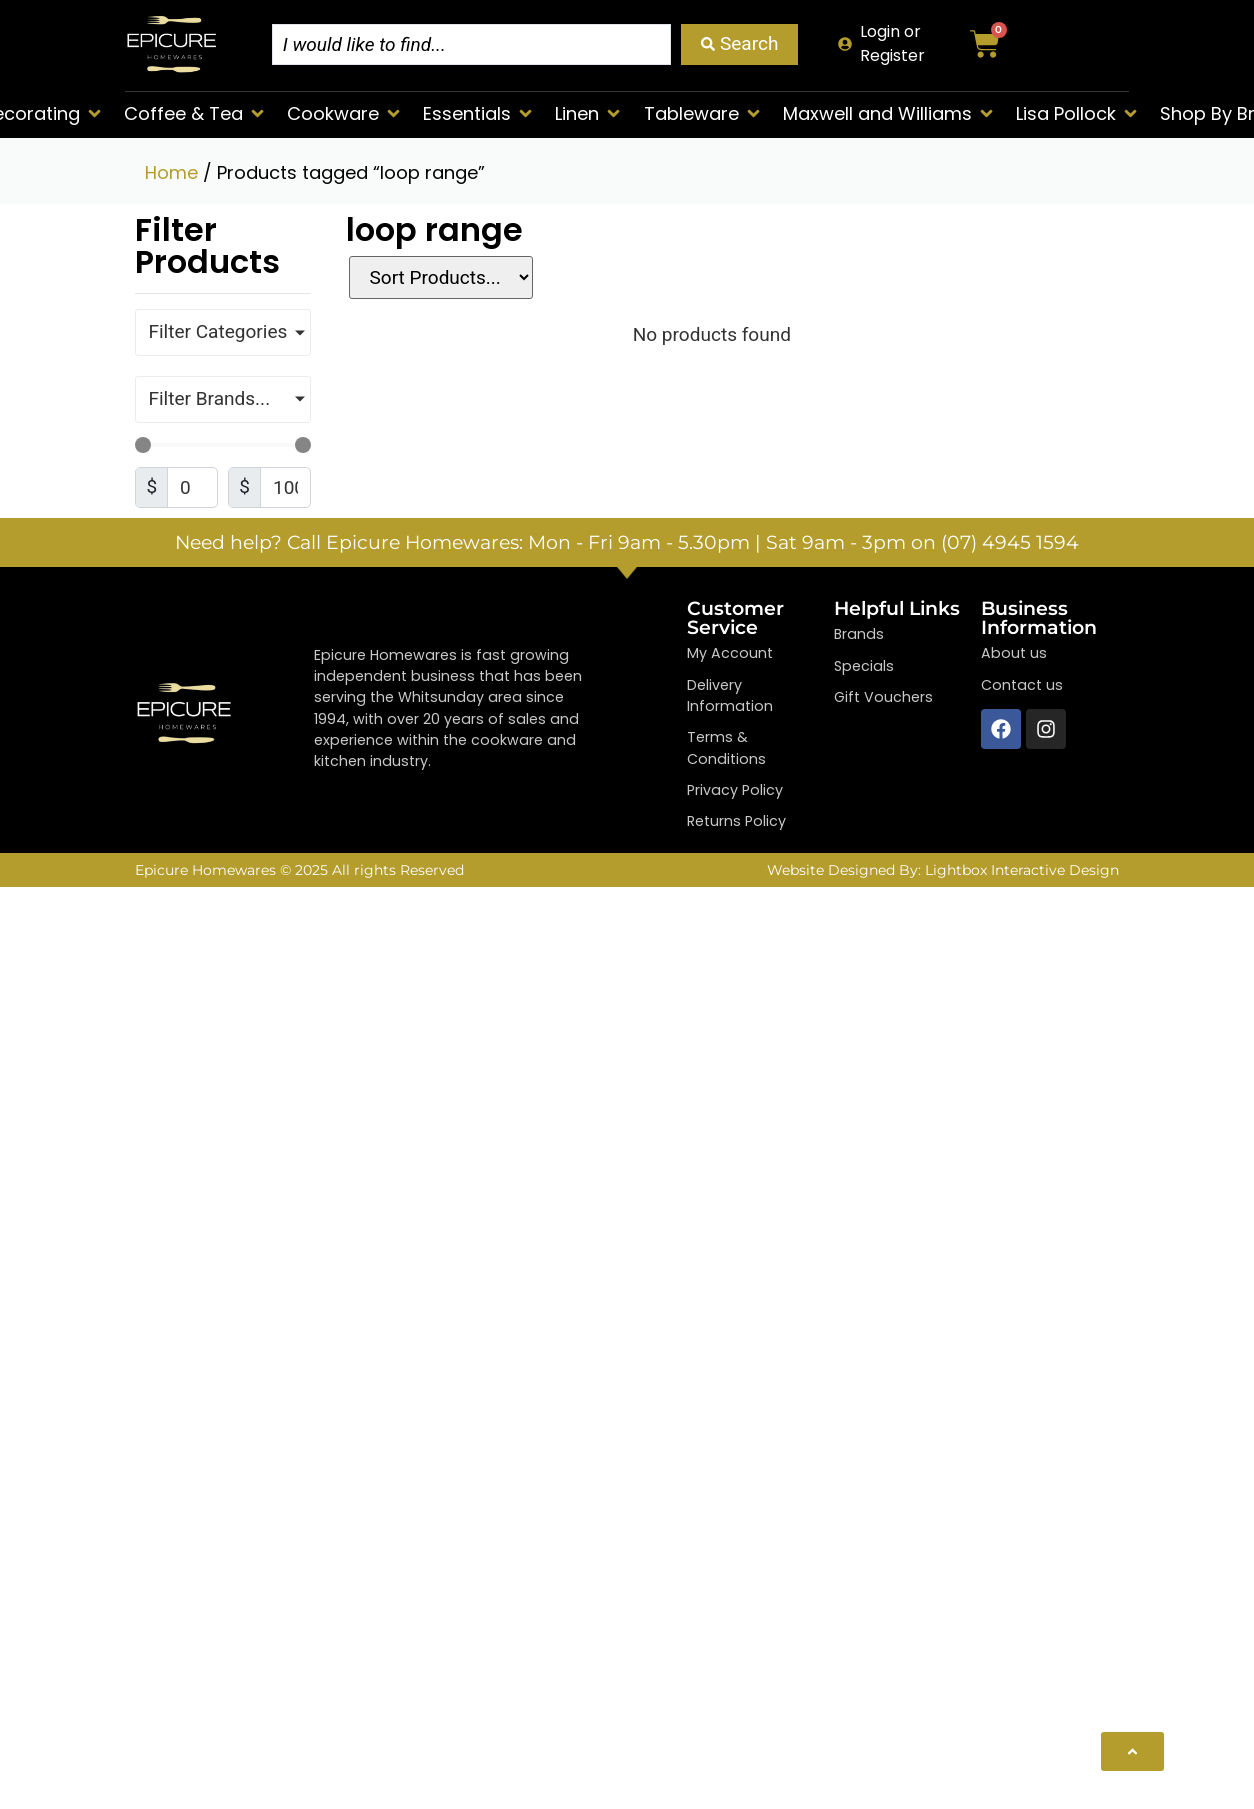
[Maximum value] (285, 487)
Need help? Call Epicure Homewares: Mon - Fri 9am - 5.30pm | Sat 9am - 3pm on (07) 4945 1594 (627, 542)
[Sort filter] (438, 277)
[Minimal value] (223, 445)
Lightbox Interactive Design (1022, 870)
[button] (195, 113)
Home (171, 172)
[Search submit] (740, 44)
